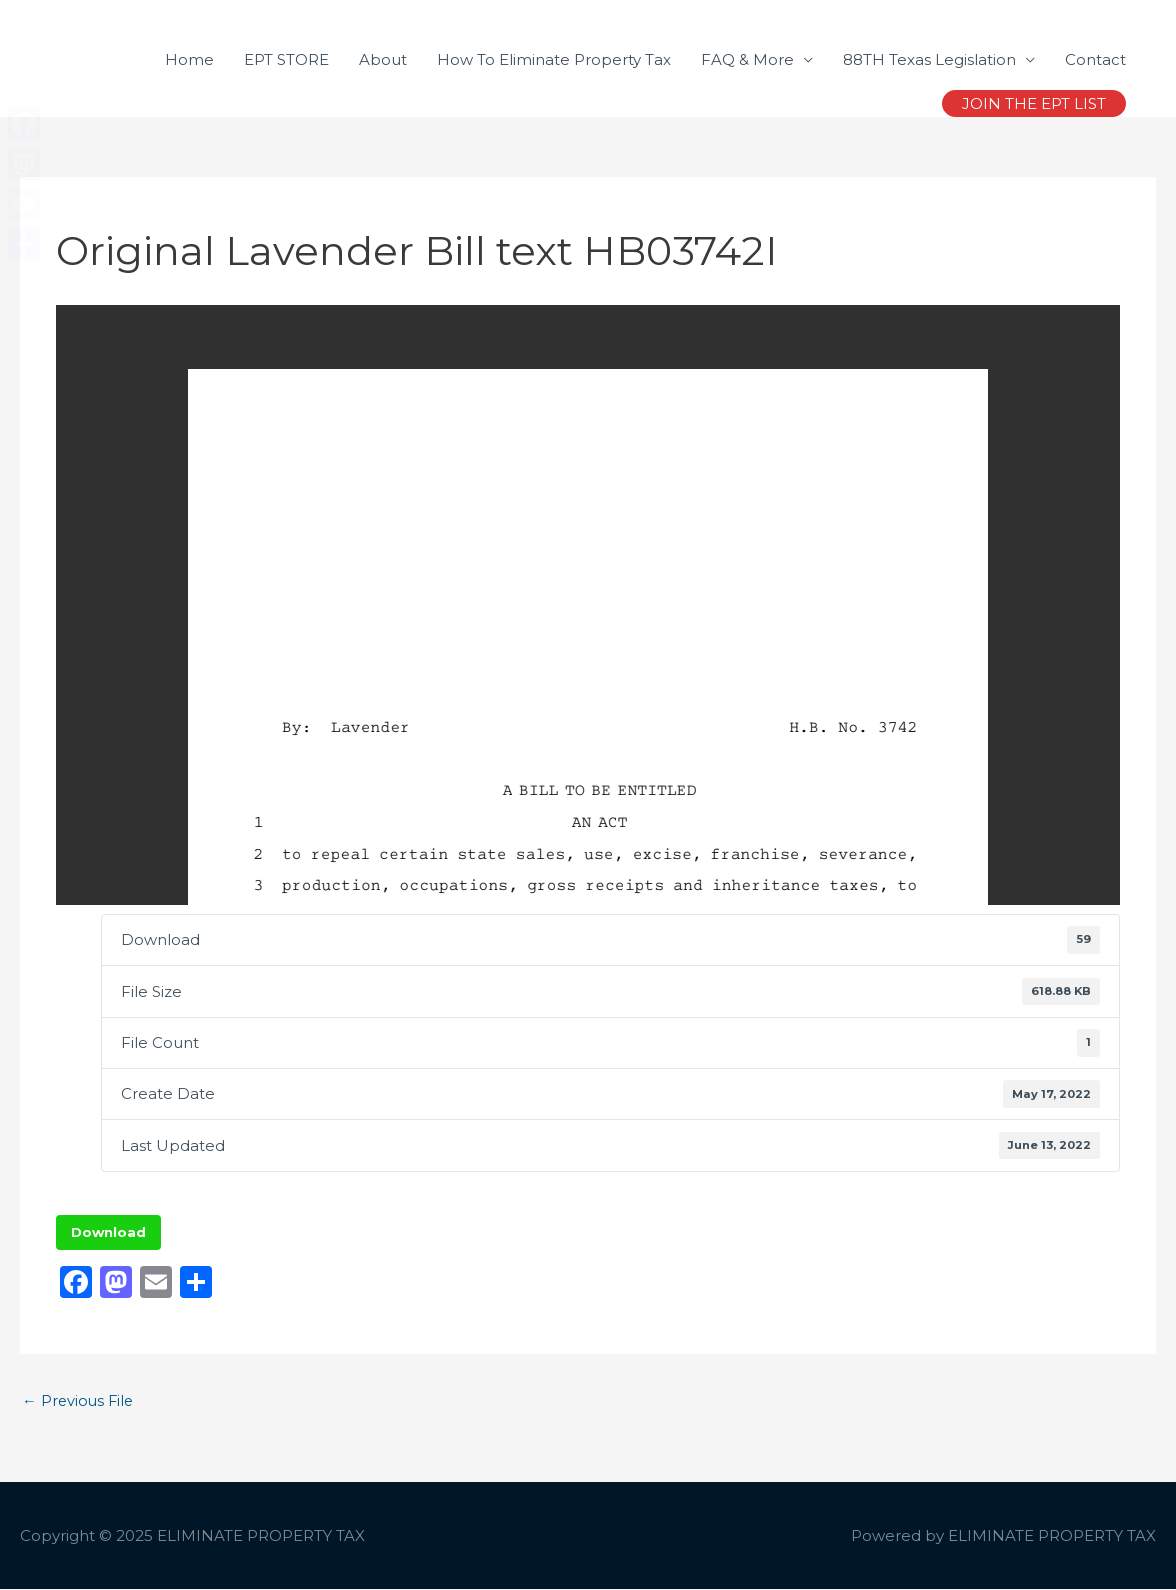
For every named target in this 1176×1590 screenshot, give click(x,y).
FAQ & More (747, 59)
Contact (1095, 59)
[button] (1034, 103)
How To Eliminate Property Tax (554, 59)
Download (108, 1232)
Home (189, 59)
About (383, 59)
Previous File (79, 1401)
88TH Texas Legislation (929, 59)
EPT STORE (286, 59)
